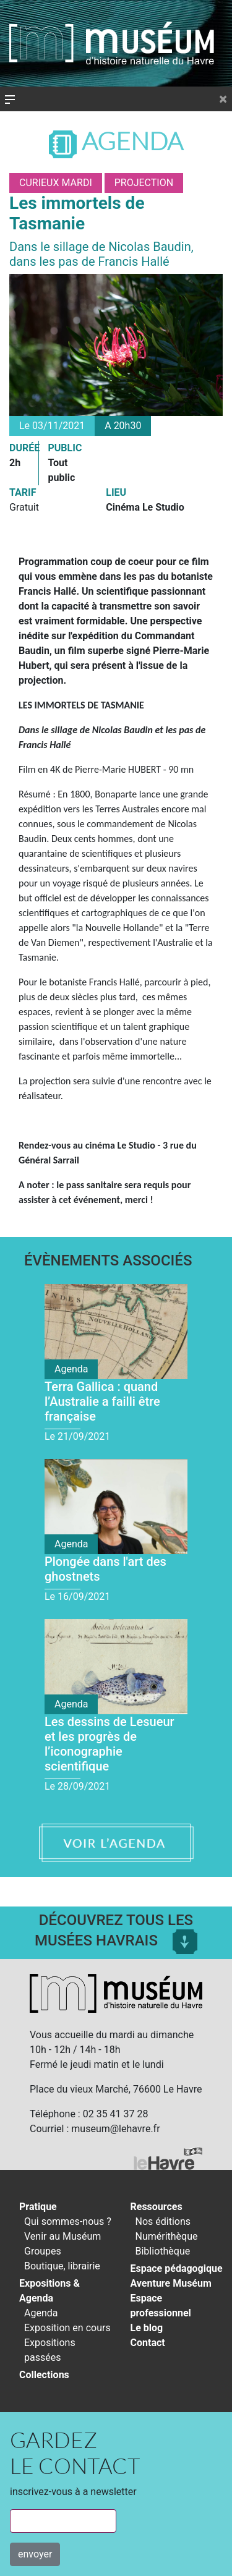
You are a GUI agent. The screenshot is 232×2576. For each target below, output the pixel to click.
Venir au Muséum (62, 2236)
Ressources (157, 2207)
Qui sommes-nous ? (67, 2221)
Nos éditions (163, 2221)
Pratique (38, 2207)
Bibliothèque (163, 2251)
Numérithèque (166, 2236)
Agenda (116, 140)
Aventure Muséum (171, 2283)
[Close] (223, 98)
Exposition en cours (67, 2328)
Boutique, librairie (62, 2266)
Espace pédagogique (177, 2268)
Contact (148, 2343)
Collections (44, 2375)
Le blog (147, 2328)
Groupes (42, 2251)
